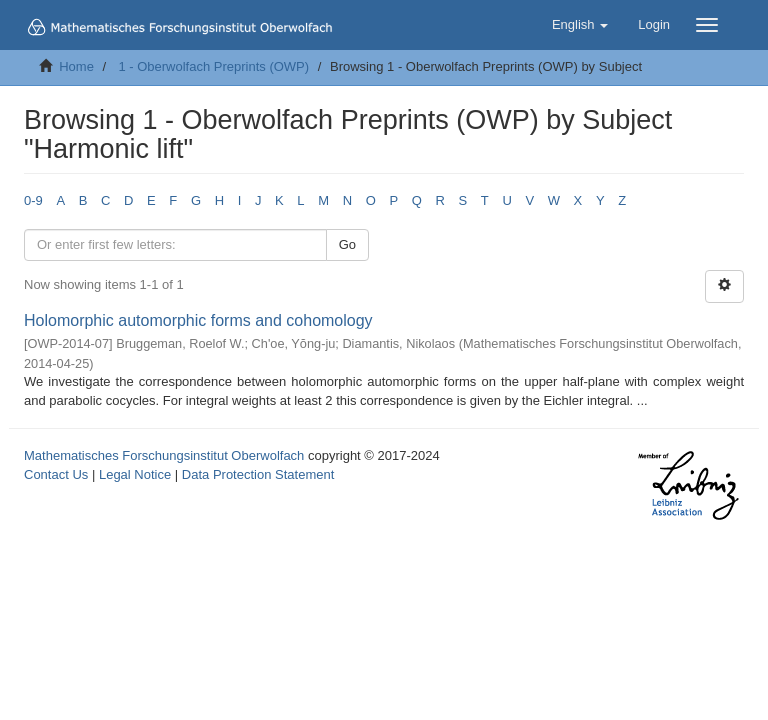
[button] (580, 25)
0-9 (33, 200)
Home (76, 66)
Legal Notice (135, 474)
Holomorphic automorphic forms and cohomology (198, 320)
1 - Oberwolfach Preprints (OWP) (213, 66)
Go (347, 244)
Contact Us (56, 474)
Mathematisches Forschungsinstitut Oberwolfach (164, 455)
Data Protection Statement (258, 474)
